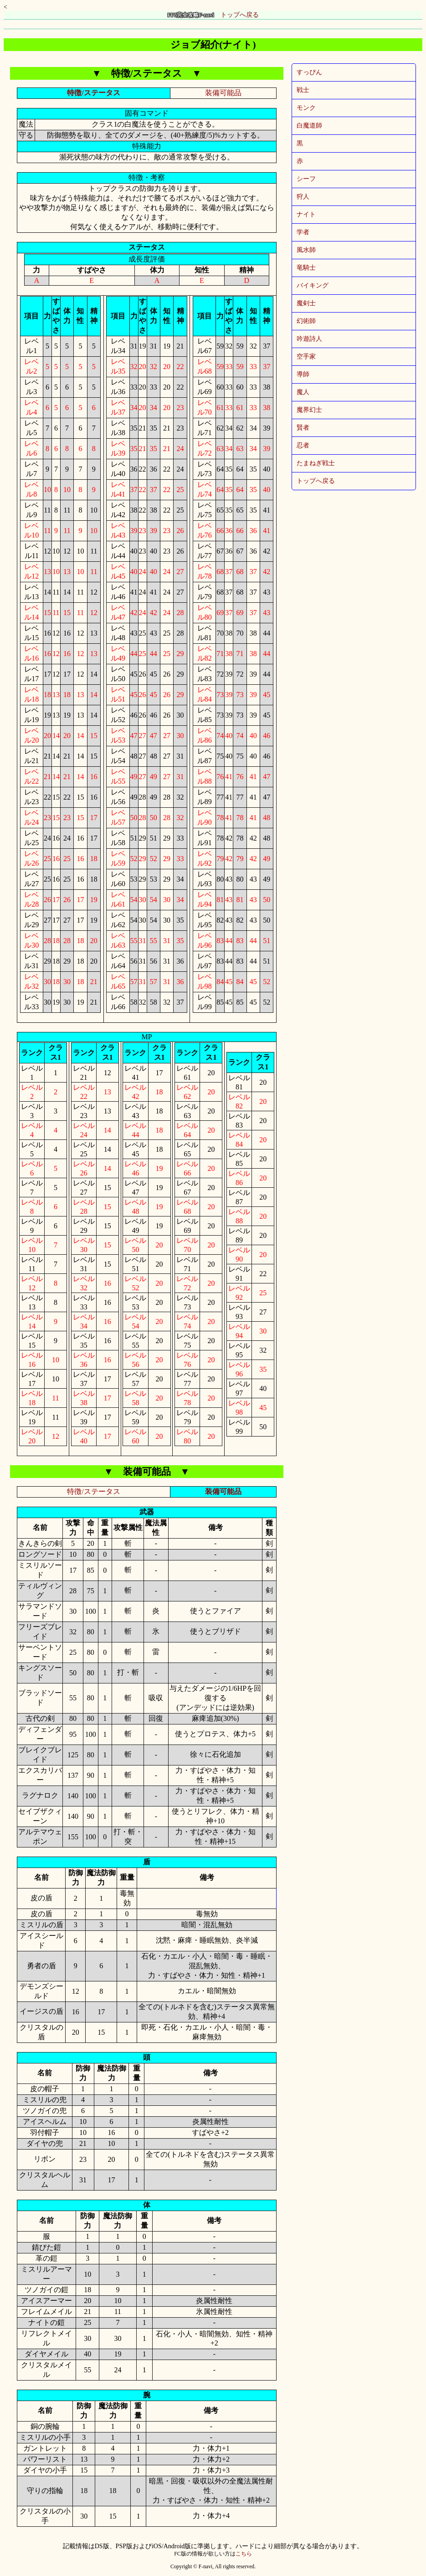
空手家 (306, 356)
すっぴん (309, 72)
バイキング (312, 285)
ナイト (306, 214)
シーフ (306, 178)
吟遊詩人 (309, 338)
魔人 (303, 392)
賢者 (303, 427)
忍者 (303, 445)
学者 (303, 232)
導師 (303, 374)
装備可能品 (223, 93)
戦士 (303, 90)
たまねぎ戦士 (316, 463)
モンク (306, 107)
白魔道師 (309, 125)
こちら (244, 2554)
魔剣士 (306, 303)
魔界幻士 (309, 409)
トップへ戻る (213, 14)
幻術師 (306, 321)
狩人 (303, 196)
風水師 (306, 249)
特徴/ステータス (93, 93)
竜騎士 (306, 267)
